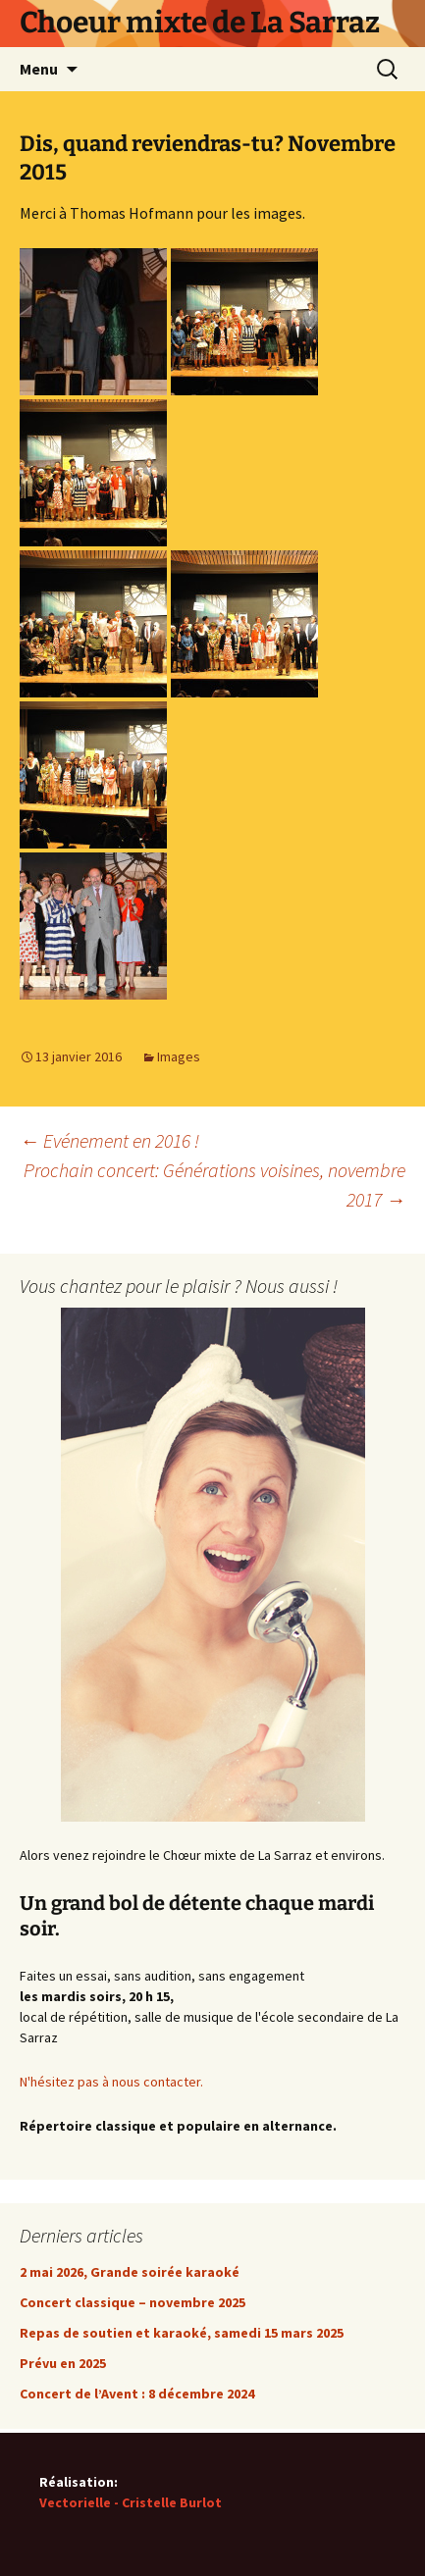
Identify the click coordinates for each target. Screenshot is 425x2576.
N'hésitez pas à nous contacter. (111, 2081)
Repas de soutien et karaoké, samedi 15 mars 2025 (182, 2333)
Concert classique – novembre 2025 (132, 2302)
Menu (39, 68)
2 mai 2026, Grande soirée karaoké (129, 2272)
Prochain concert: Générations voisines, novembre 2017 (214, 1184)
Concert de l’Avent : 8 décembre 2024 (137, 2393)
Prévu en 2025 (63, 2363)
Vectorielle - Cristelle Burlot (130, 2502)
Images (178, 1056)
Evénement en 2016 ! (109, 1140)
